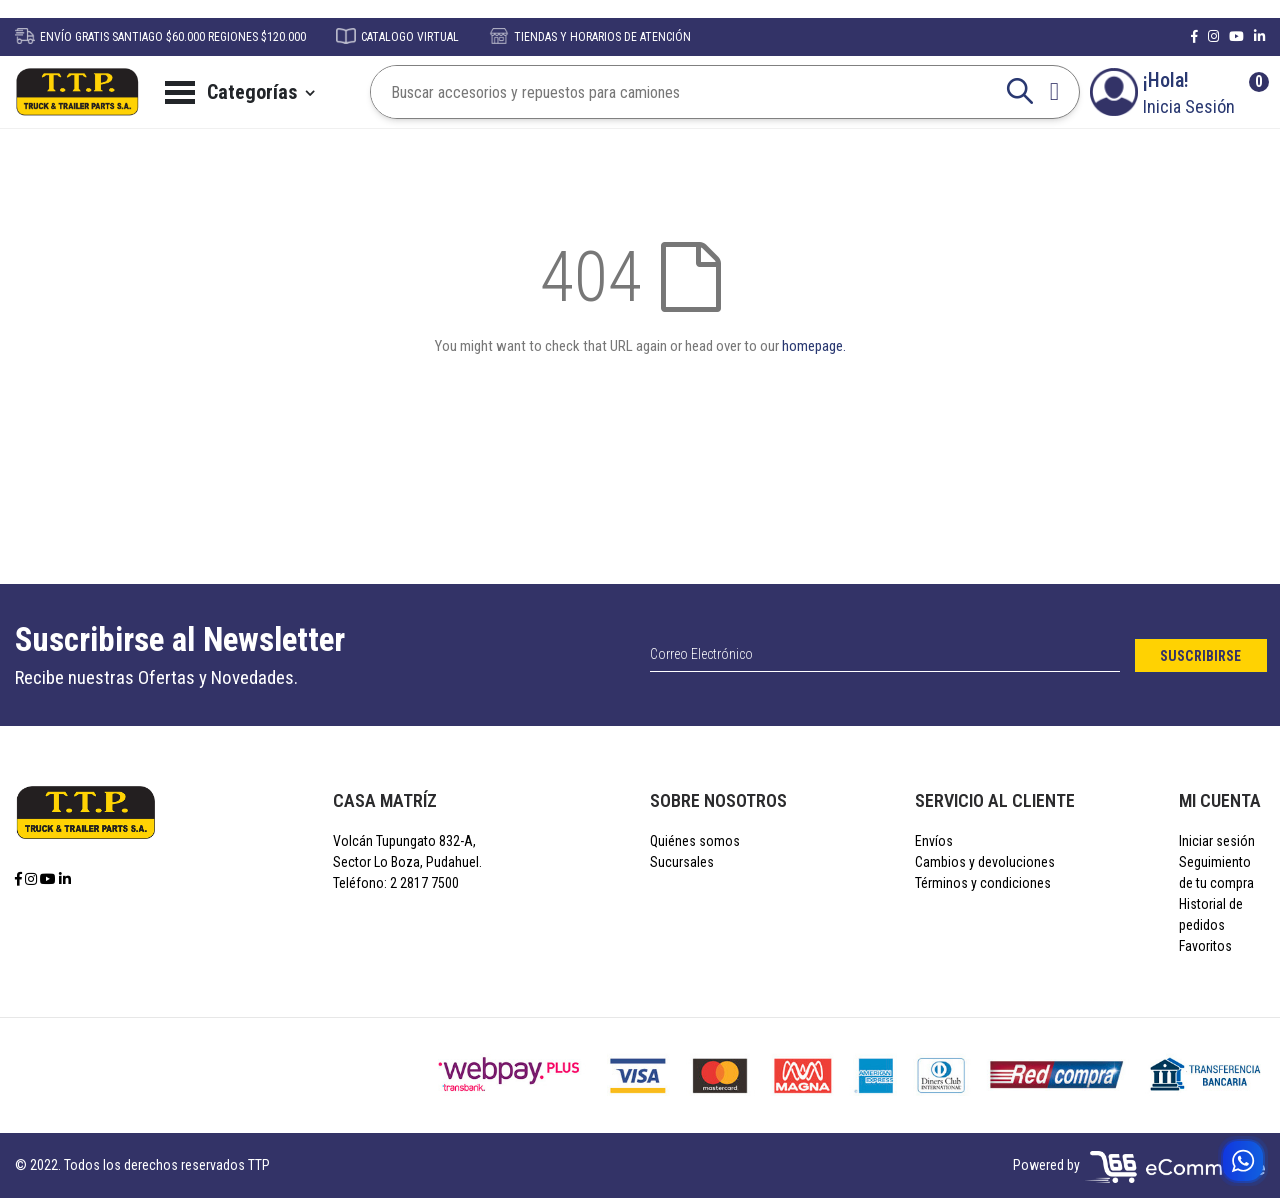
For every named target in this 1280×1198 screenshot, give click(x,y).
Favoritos (1205, 946)
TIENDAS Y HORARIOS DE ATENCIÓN (590, 36)
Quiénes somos (695, 841)
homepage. (814, 346)
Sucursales (682, 862)
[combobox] (705, 92)
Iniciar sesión (1217, 841)
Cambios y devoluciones (985, 862)
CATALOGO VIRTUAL (397, 36)
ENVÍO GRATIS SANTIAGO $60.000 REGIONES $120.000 (160, 36)
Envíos (934, 841)
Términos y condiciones (983, 883)
